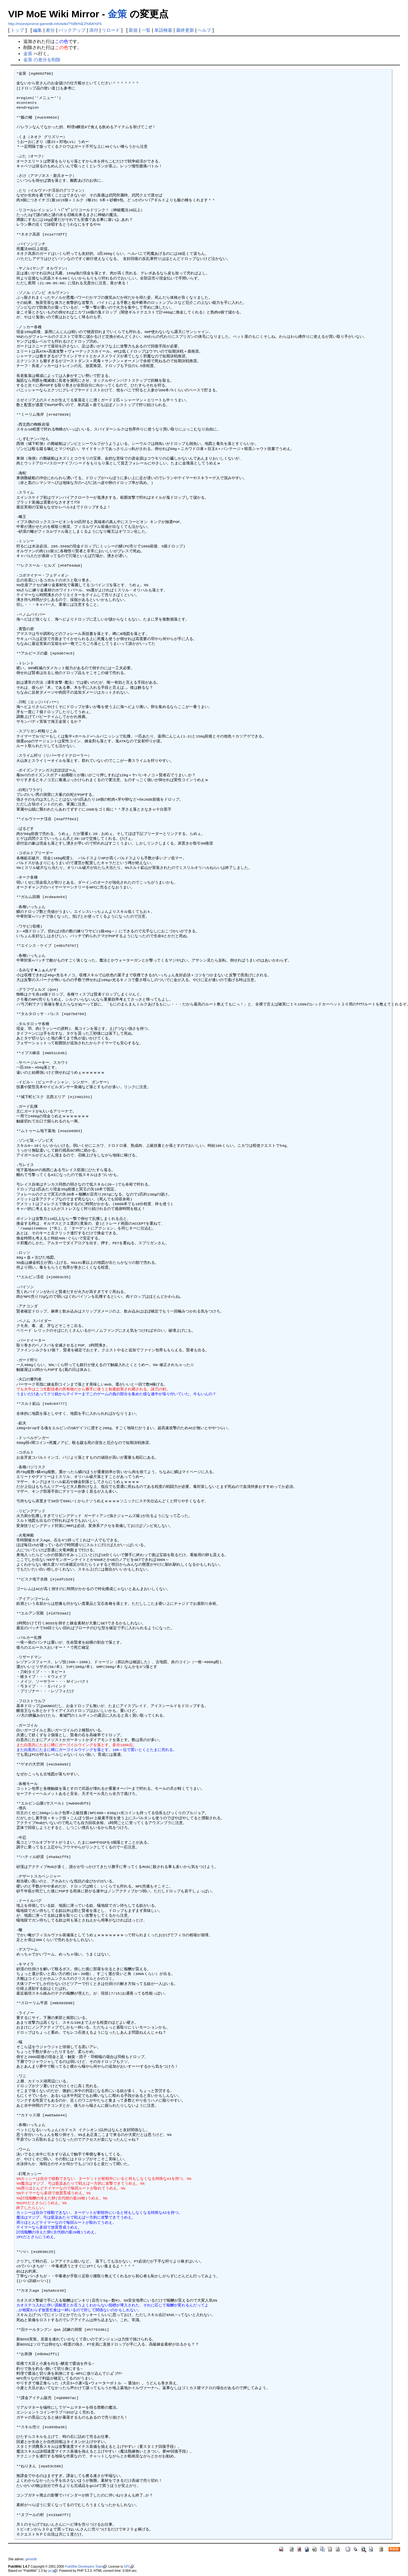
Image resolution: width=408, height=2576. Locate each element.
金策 (117, 14)
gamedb (31, 2559)
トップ (17, 30)
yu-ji (51, 2570)
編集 (37, 30)
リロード (111, 30)
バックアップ (72, 30)
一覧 (146, 30)
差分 (50, 30)
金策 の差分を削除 (42, 59)
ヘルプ (204, 30)
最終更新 (185, 30)
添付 (93, 30)
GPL (127, 2566)
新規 (133, 30)
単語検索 (163, 30)
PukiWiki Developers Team (84, 2566)
